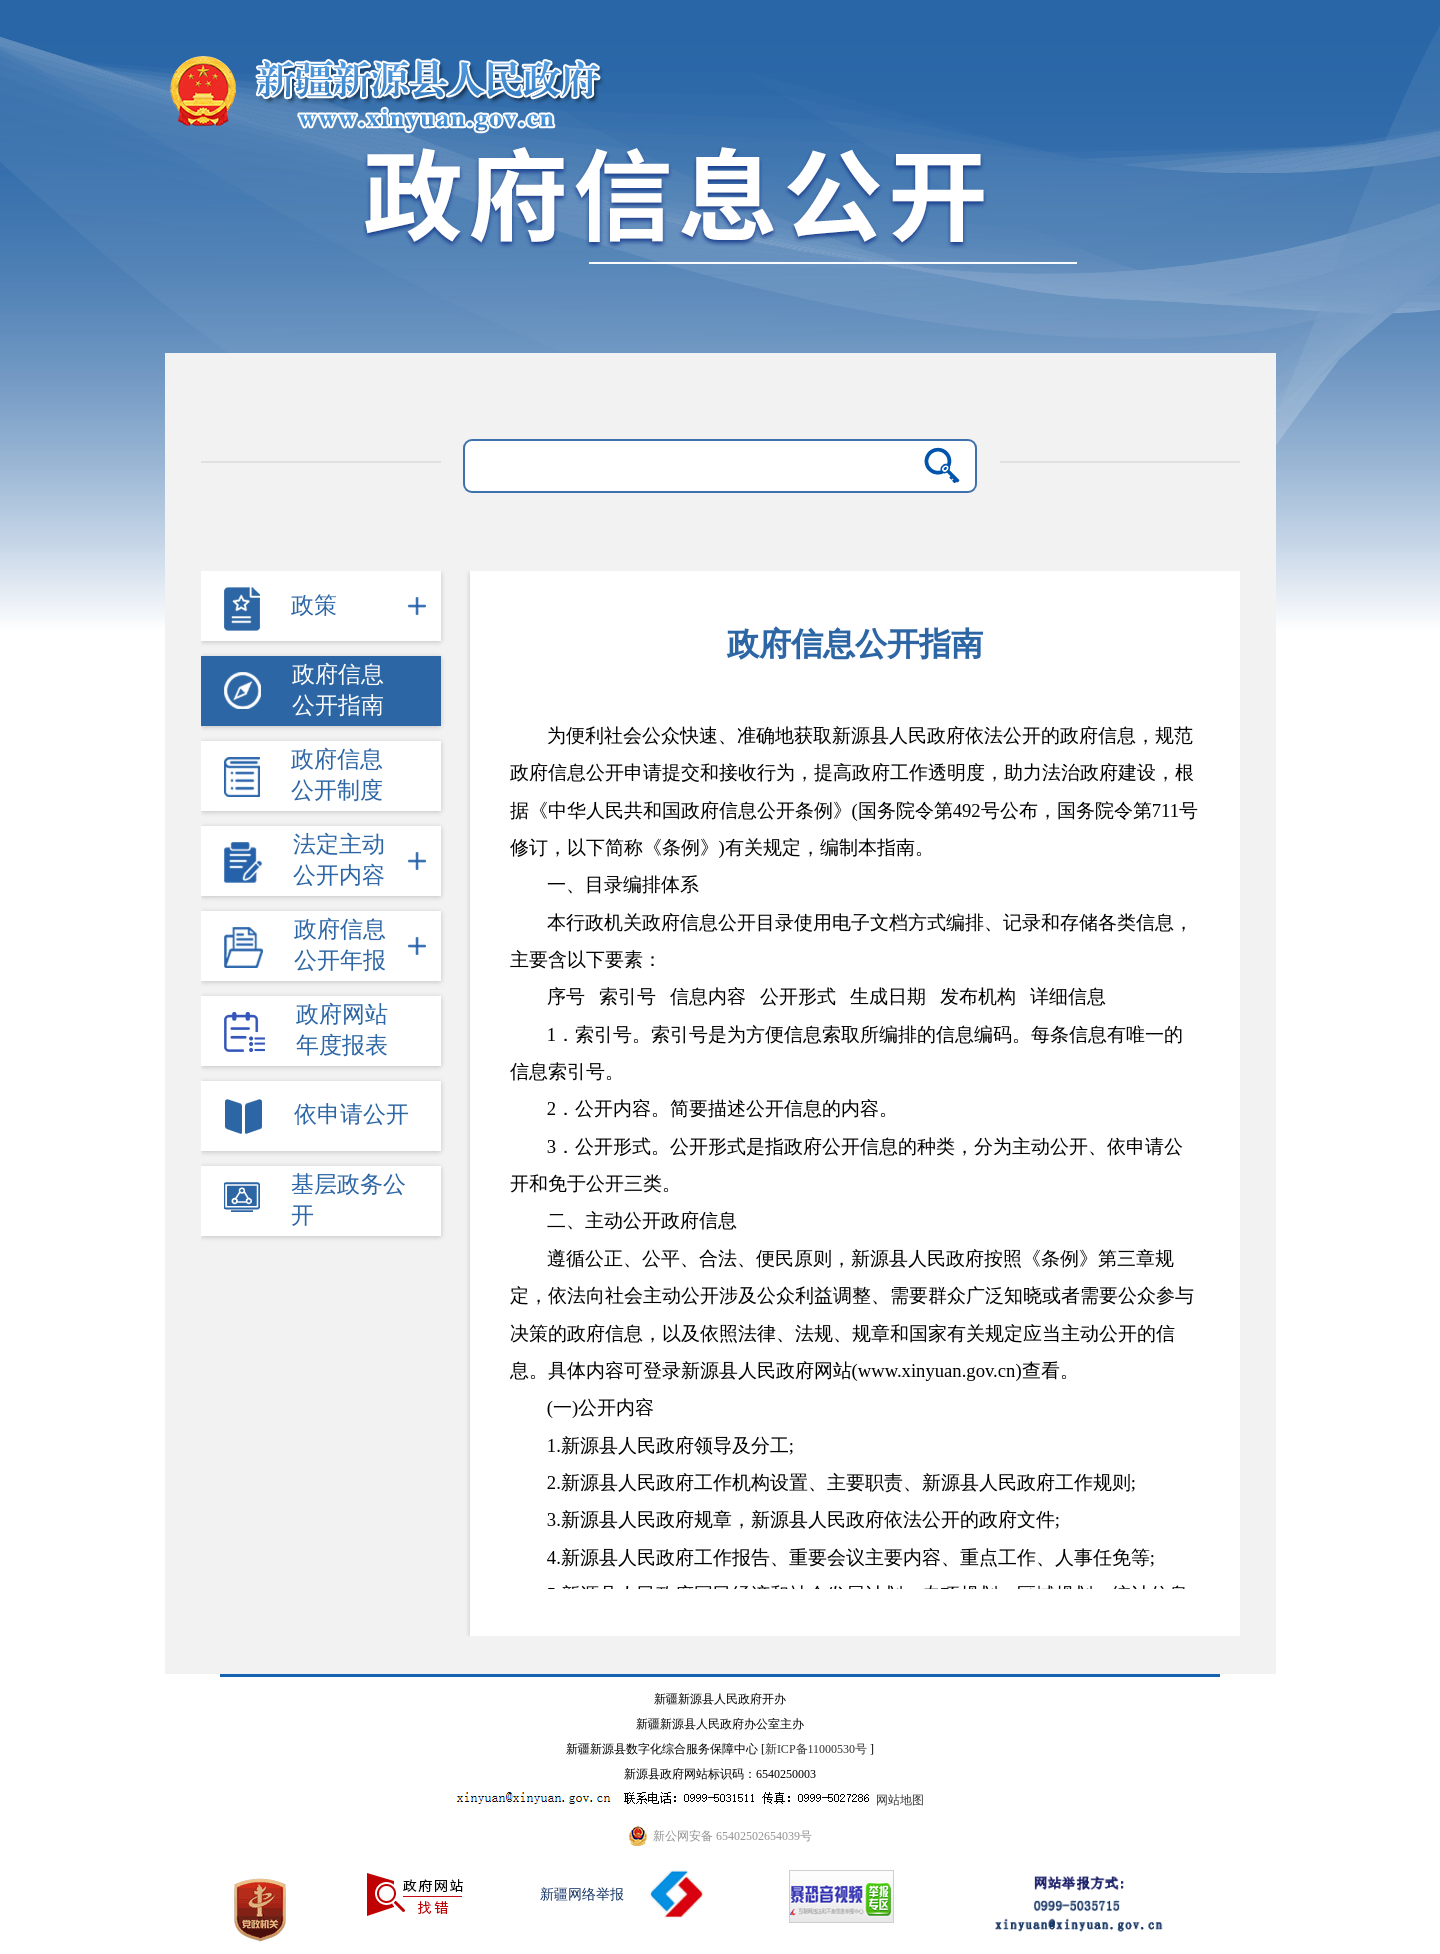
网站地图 (900, 1800)
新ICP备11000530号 (816, 1749)
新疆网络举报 (582, 1894)
